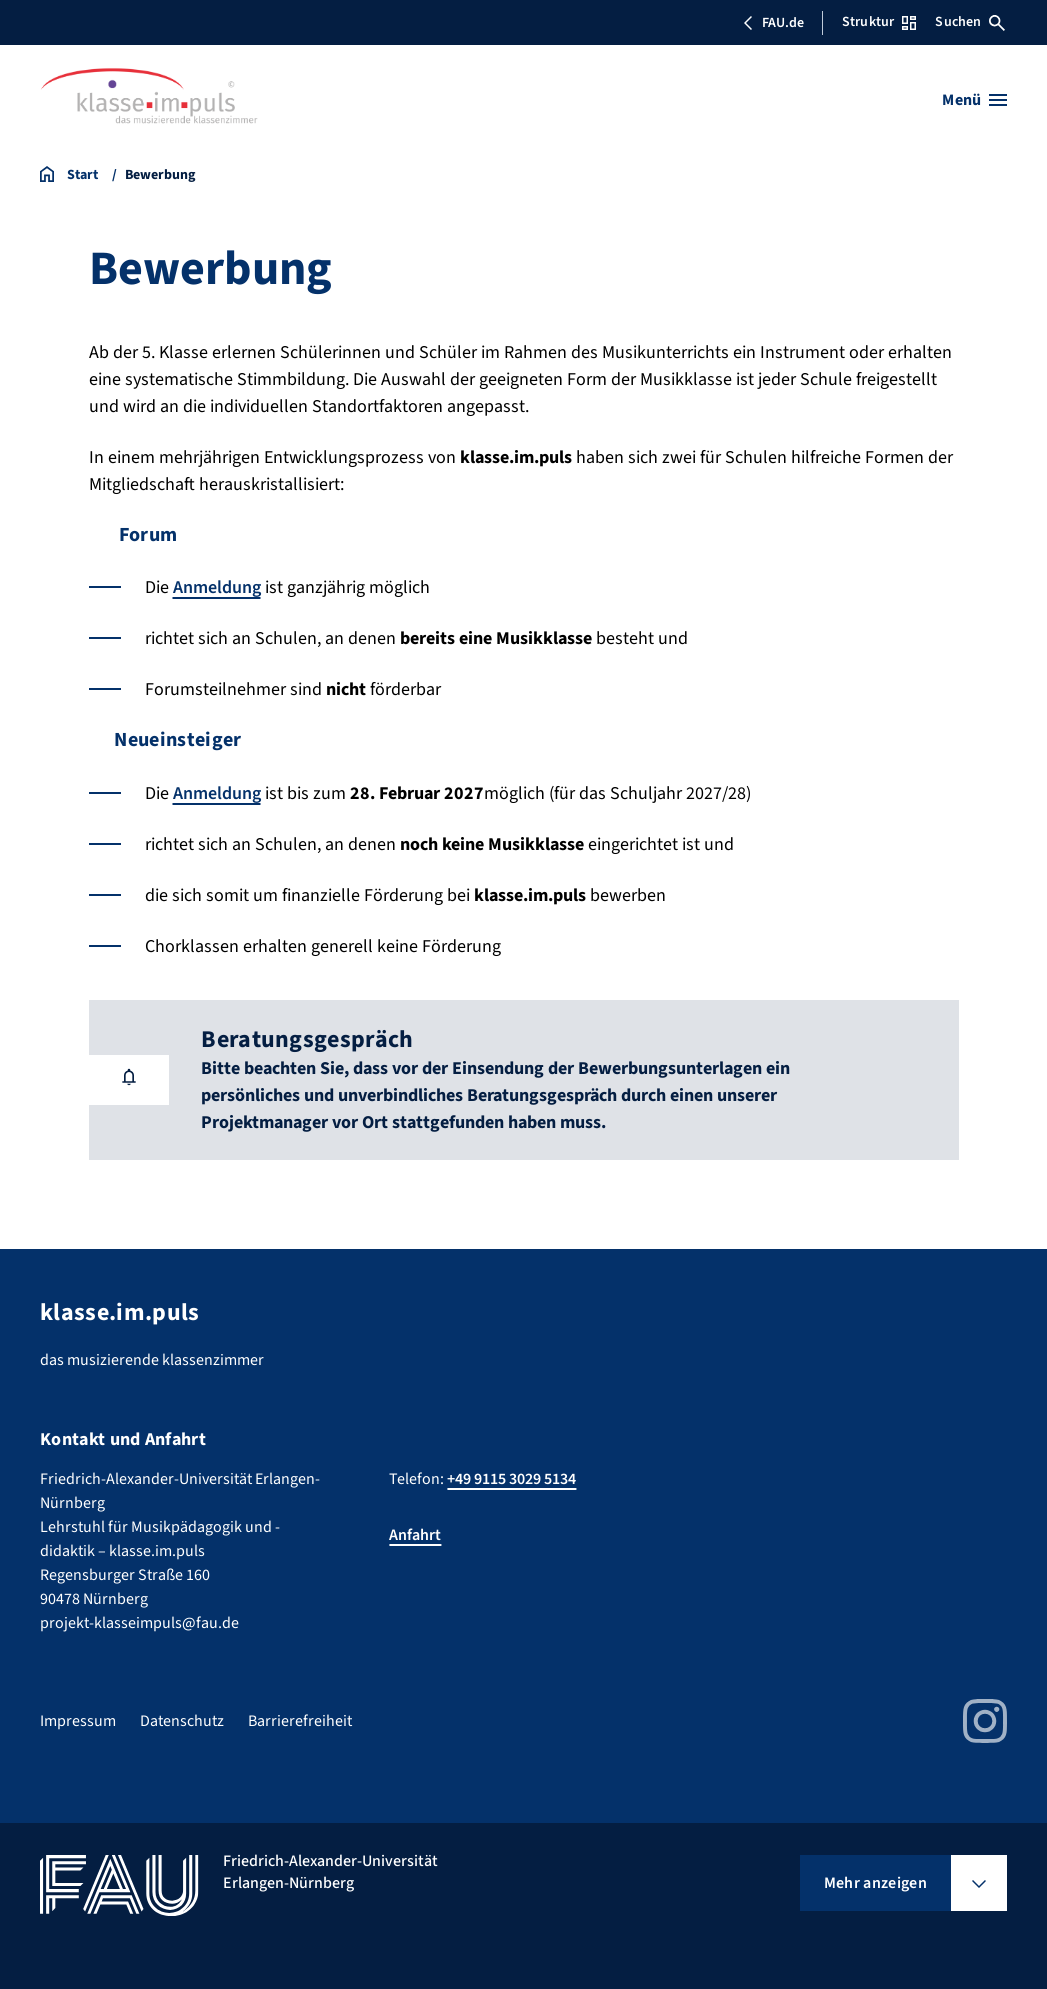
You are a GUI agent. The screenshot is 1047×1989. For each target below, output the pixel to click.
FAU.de (773, 23)
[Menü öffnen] (974, 100)
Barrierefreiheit (300, 1721)
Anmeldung (217, 587)
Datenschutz (182, 1721)
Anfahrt (415, 1535)
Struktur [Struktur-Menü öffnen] (879, 22)
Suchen (970, 22)
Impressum (78, 1721)
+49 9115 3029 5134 (511, 1479)
